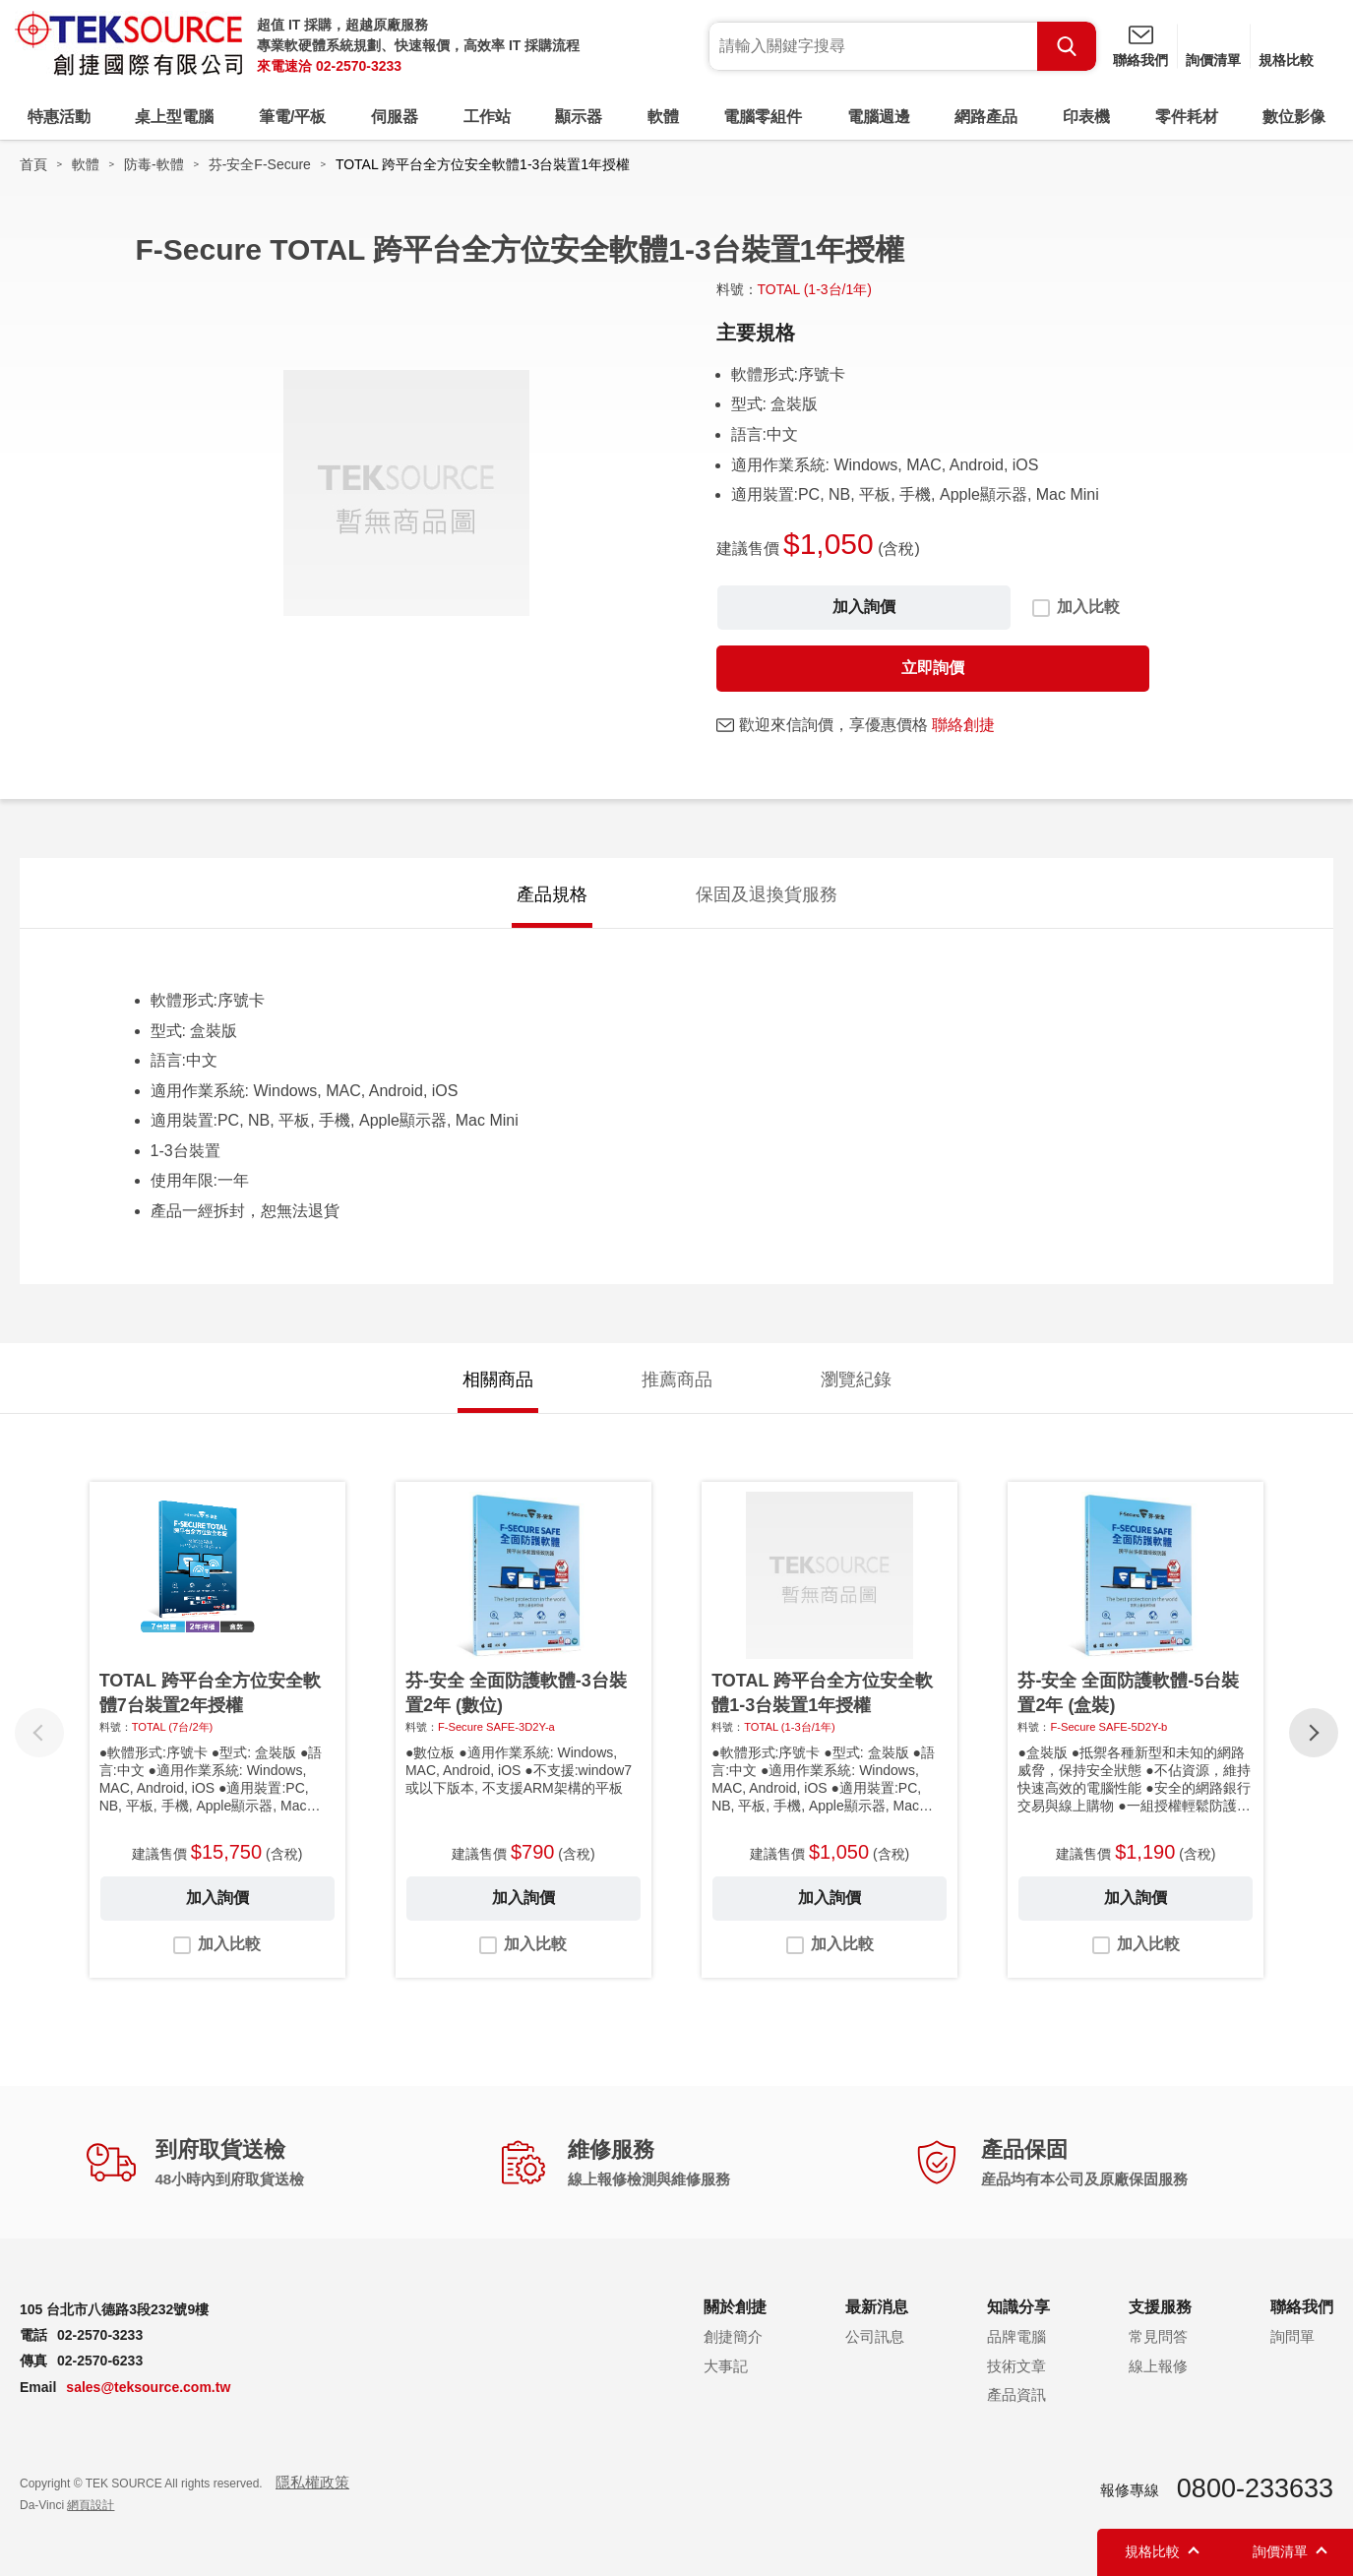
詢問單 (1292, 2336)
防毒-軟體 (154, 164)
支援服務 (1160, 2307)
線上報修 (1158, 2366)
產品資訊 (1016, 2394)
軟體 (663, 116)
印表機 (1086, 116)
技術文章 (1016, 2366)
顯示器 (578, 116)
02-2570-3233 (358, 66)
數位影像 (1293, 116)
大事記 (726, 2366)
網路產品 (985, 116)
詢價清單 (1213, 60)
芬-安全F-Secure (260, 164)
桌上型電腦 (174, 116)
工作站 (487, 116)
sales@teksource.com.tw (148, 2387)
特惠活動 (59, 116)
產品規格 (552, 894)
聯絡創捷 (963, 724)
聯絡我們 (1140, 60)
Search (1066, 46)
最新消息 (876, 2307)
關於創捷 (735, 2307)
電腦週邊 (878, 116)
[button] (1313, 1732)
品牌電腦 (1016, 2336)
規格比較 (1286, 60)
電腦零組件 (762, 116)
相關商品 (497, 1379)
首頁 (33, 164)
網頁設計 (90, 2505)
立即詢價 (932, 667)
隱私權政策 (312, 2482)
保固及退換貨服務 (766, 894)
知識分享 (1018, 2307)
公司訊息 (874, 2336)
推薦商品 (677, 1379)
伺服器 (394, 116)
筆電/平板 (292, 116)
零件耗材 (1186, 116)
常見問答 (1158, 2336)
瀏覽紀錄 (856, 1379)
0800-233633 (1255, 2488)
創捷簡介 (733, 2336)
